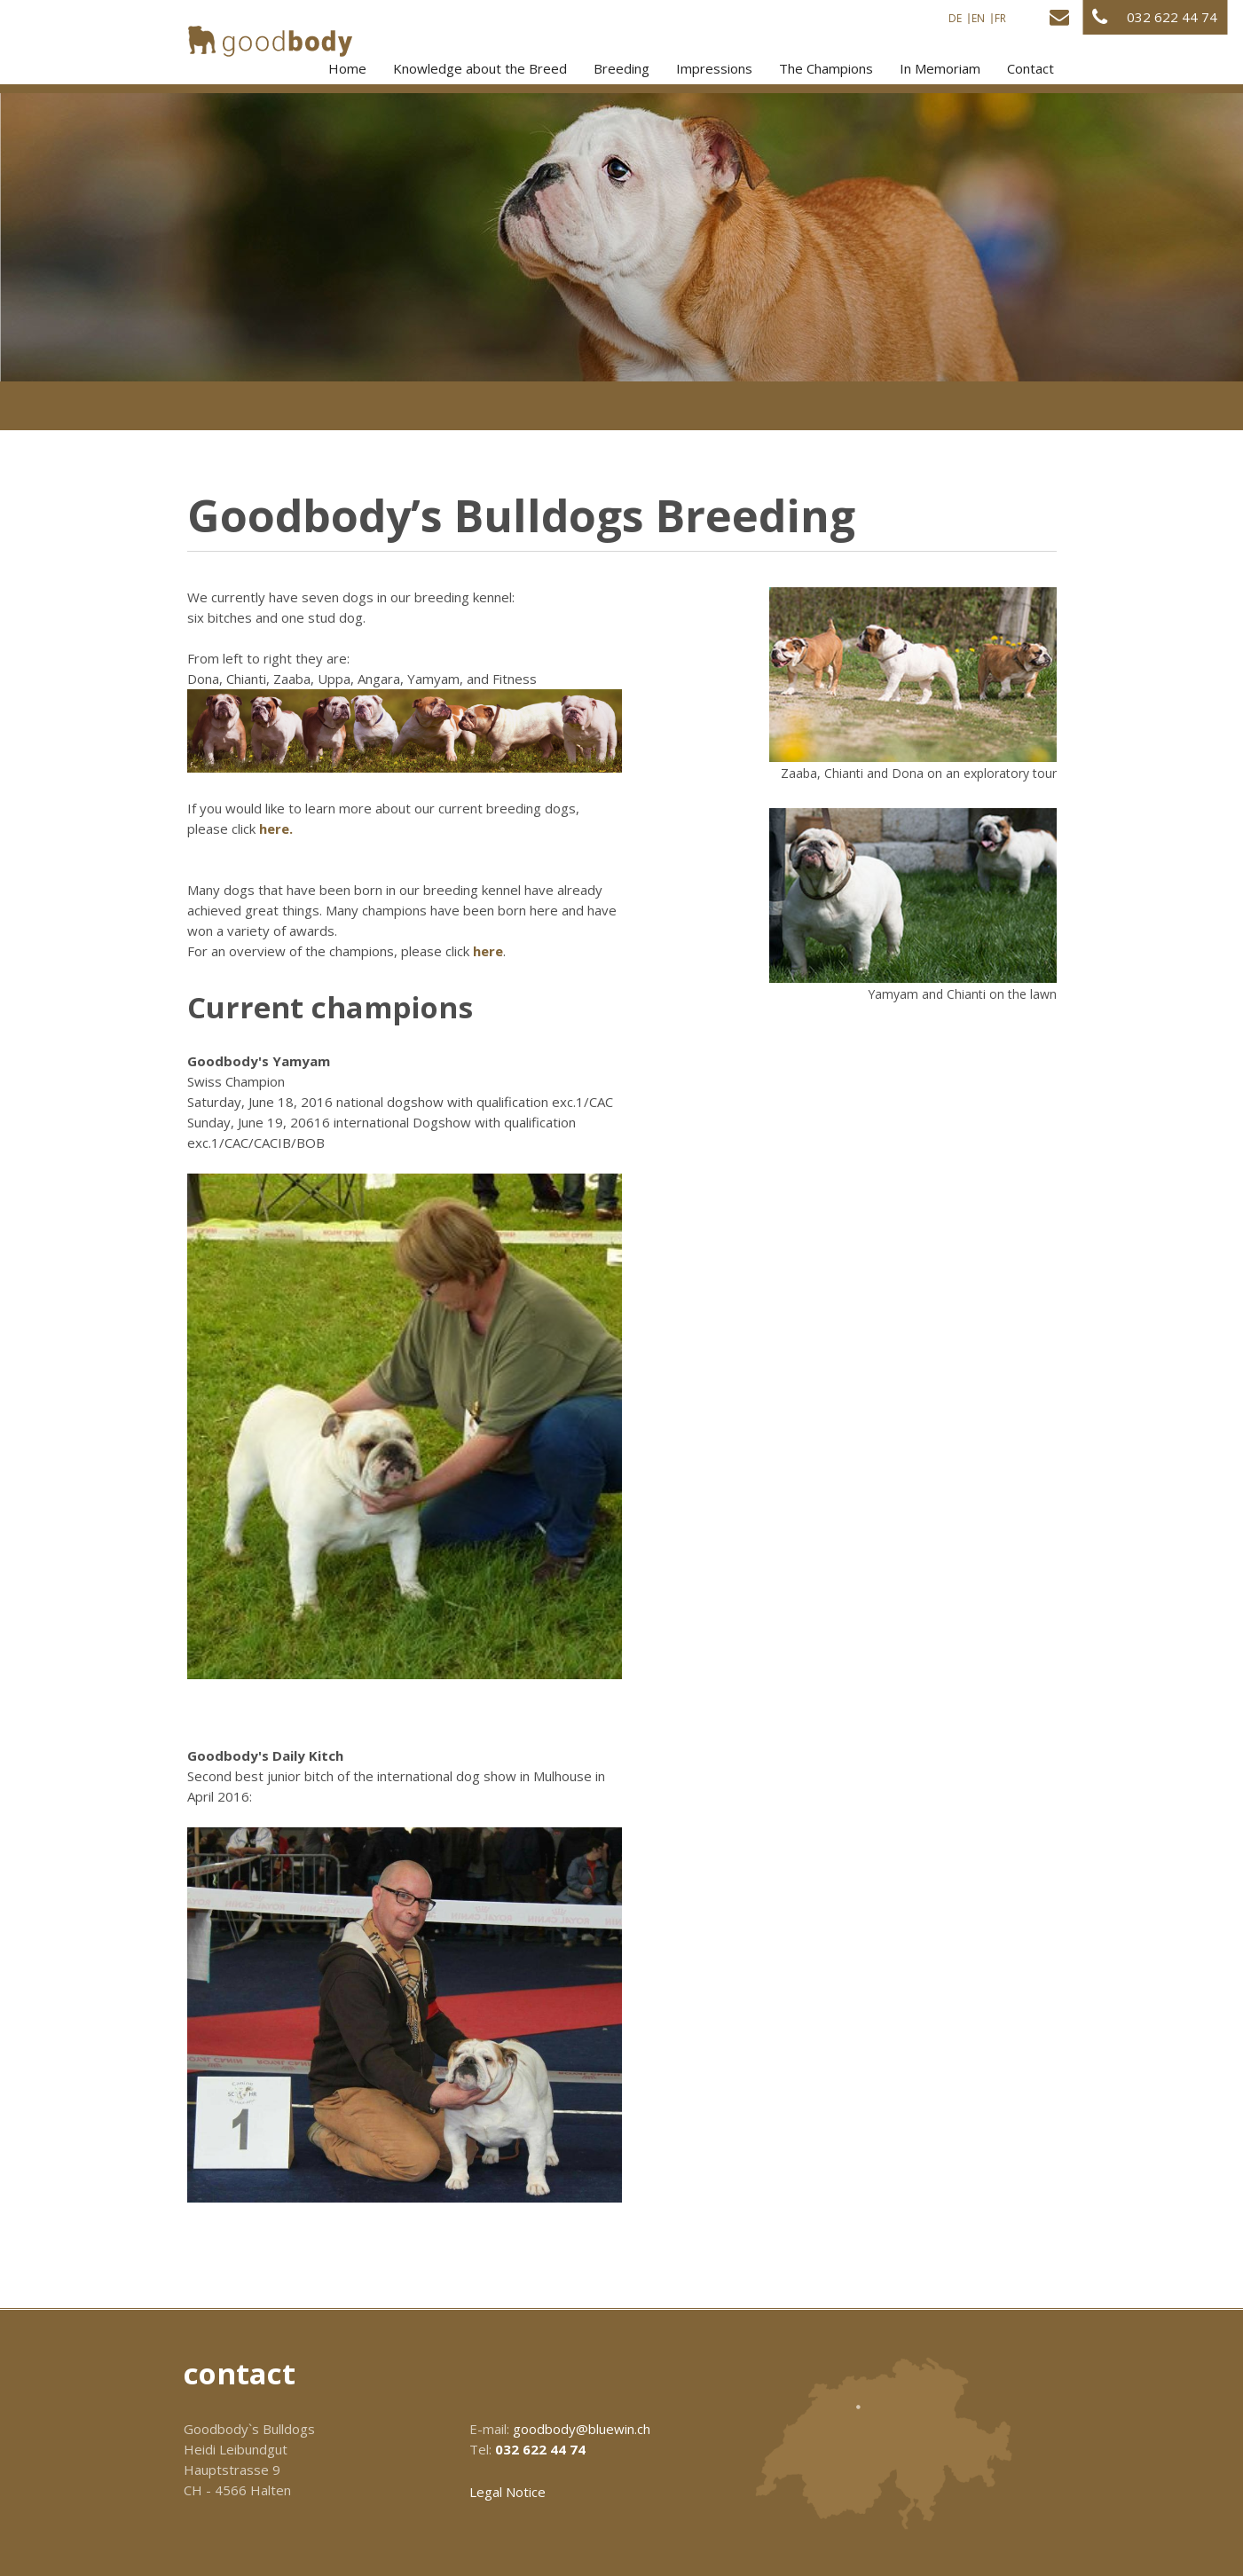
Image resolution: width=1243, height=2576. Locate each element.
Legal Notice (507, 2492)
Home (347, 68)
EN (978, 18)
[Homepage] (270, 41)
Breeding (621, 68)
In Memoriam (940, 68)
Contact (1030, 68)
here (488, 951)
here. (276, 828)
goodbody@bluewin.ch (581, 2429)
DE (955, 18)
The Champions (826, 68)
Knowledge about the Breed (480, 68)
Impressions (714, 68)
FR (1000, 18)
